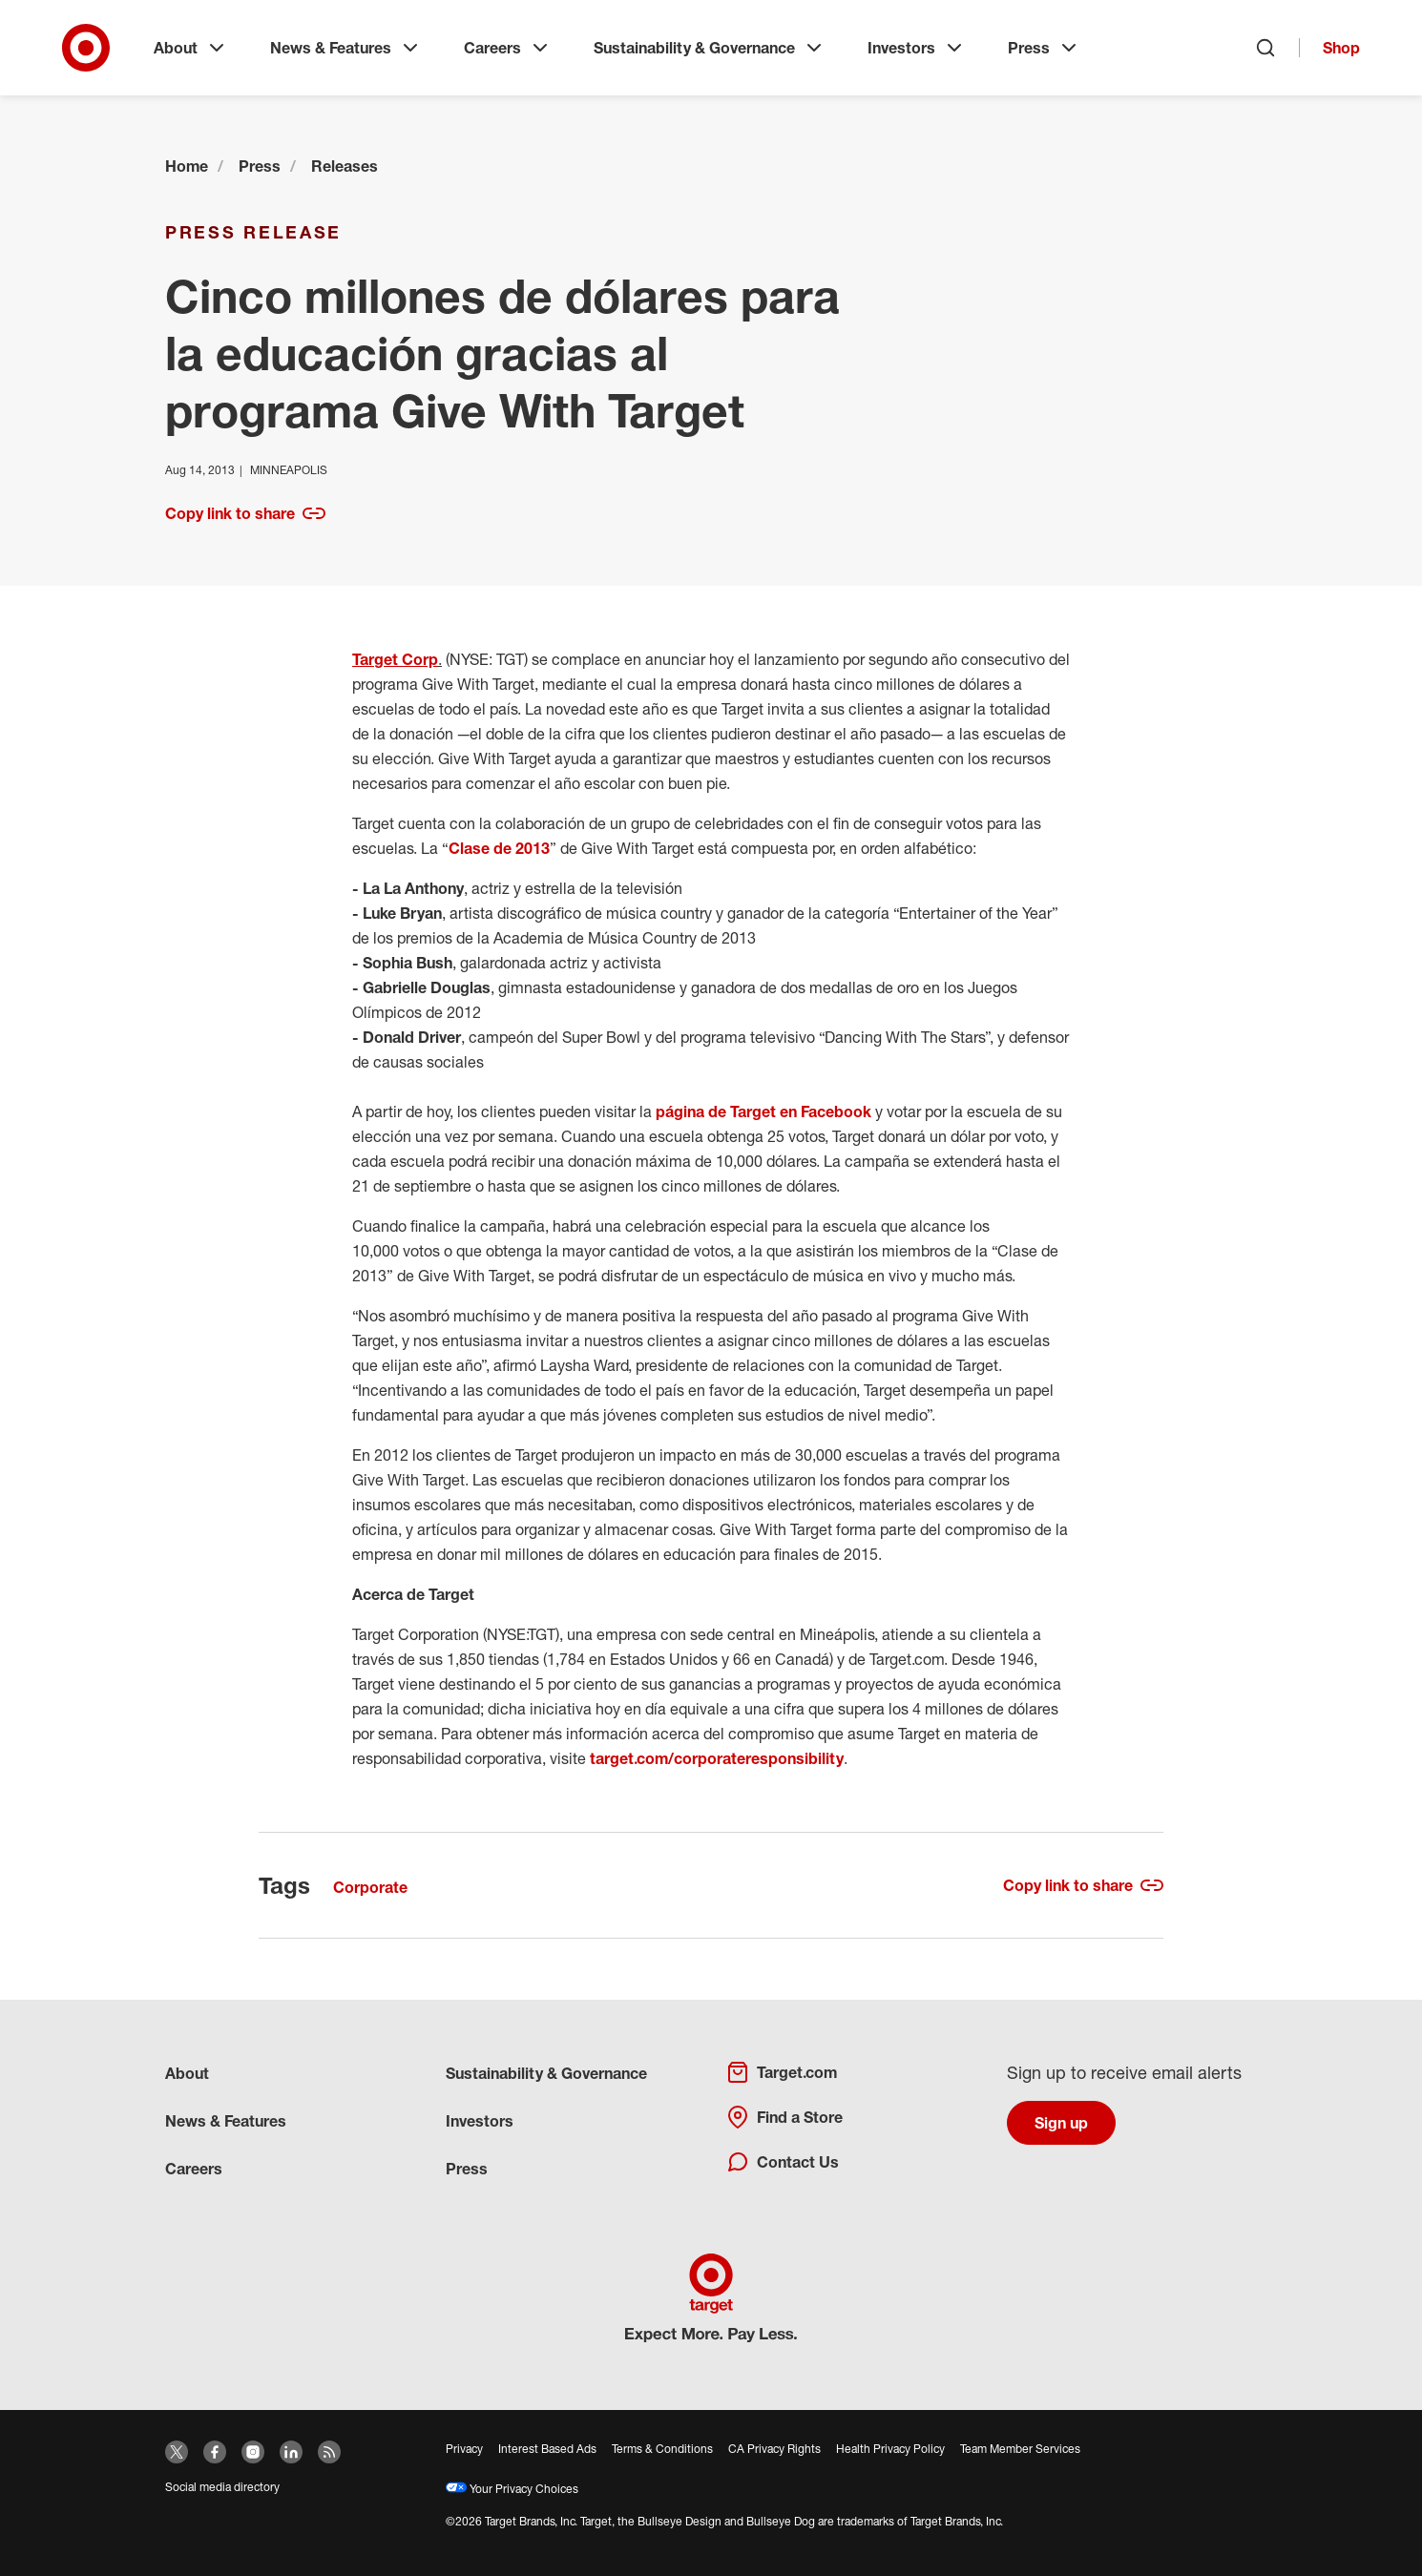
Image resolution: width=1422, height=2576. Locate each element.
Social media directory (222, 2487)
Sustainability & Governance (710, 47)
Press (1044, 47)
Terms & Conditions (662, 2448)
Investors (917, 47)
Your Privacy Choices (512, 2489)
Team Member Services (1020, 2448)
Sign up (1061, 2122)
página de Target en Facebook (763, 1111)
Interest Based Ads (547, 2448)
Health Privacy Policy (890, 2448)
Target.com (781, 2072)
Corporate (370, 1887)
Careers (508, 47)
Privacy (464, 2448)
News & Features (346, 47)
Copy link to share (245, 513)
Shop (1341, 47)
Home (186, 166)
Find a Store (784, 2117)
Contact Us (782, 2161)
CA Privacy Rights (774, 2448)
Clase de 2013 (499, 848)
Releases (344, 166)
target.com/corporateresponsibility (717, 1758)
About (191, 47)
